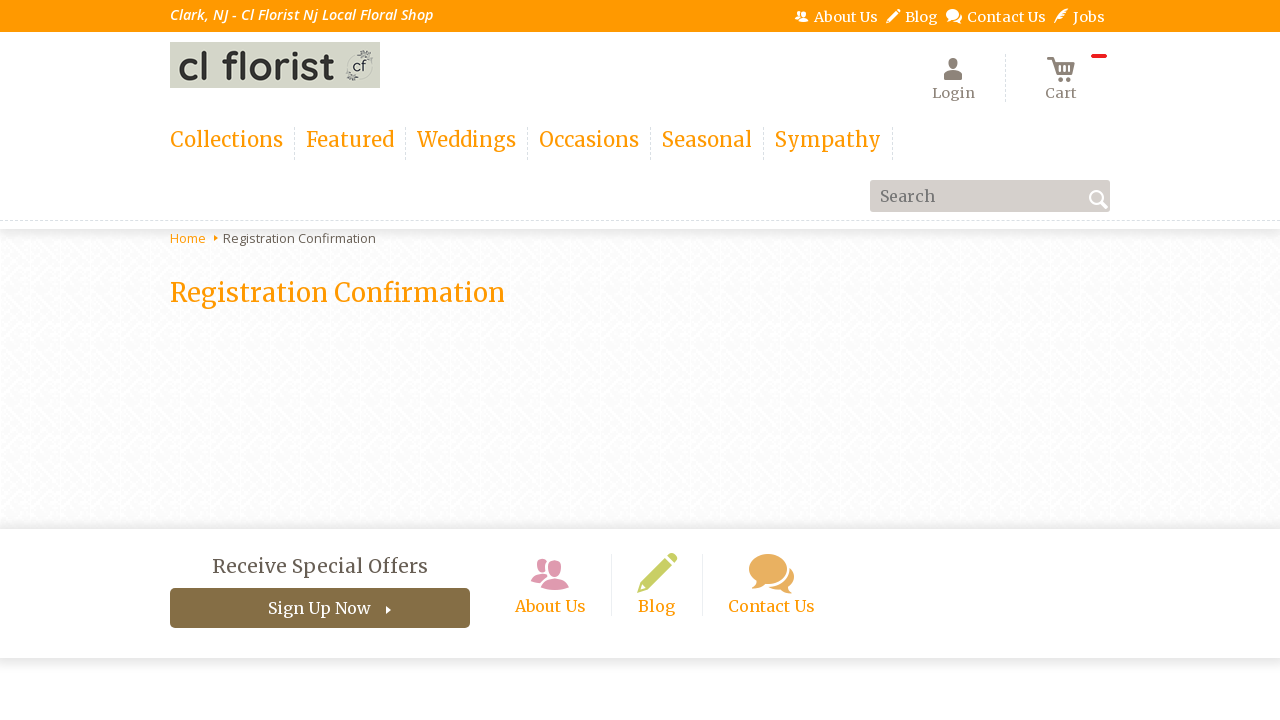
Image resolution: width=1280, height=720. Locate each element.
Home (188, 238)
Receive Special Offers (320, 566)
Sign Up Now (319, 608)
